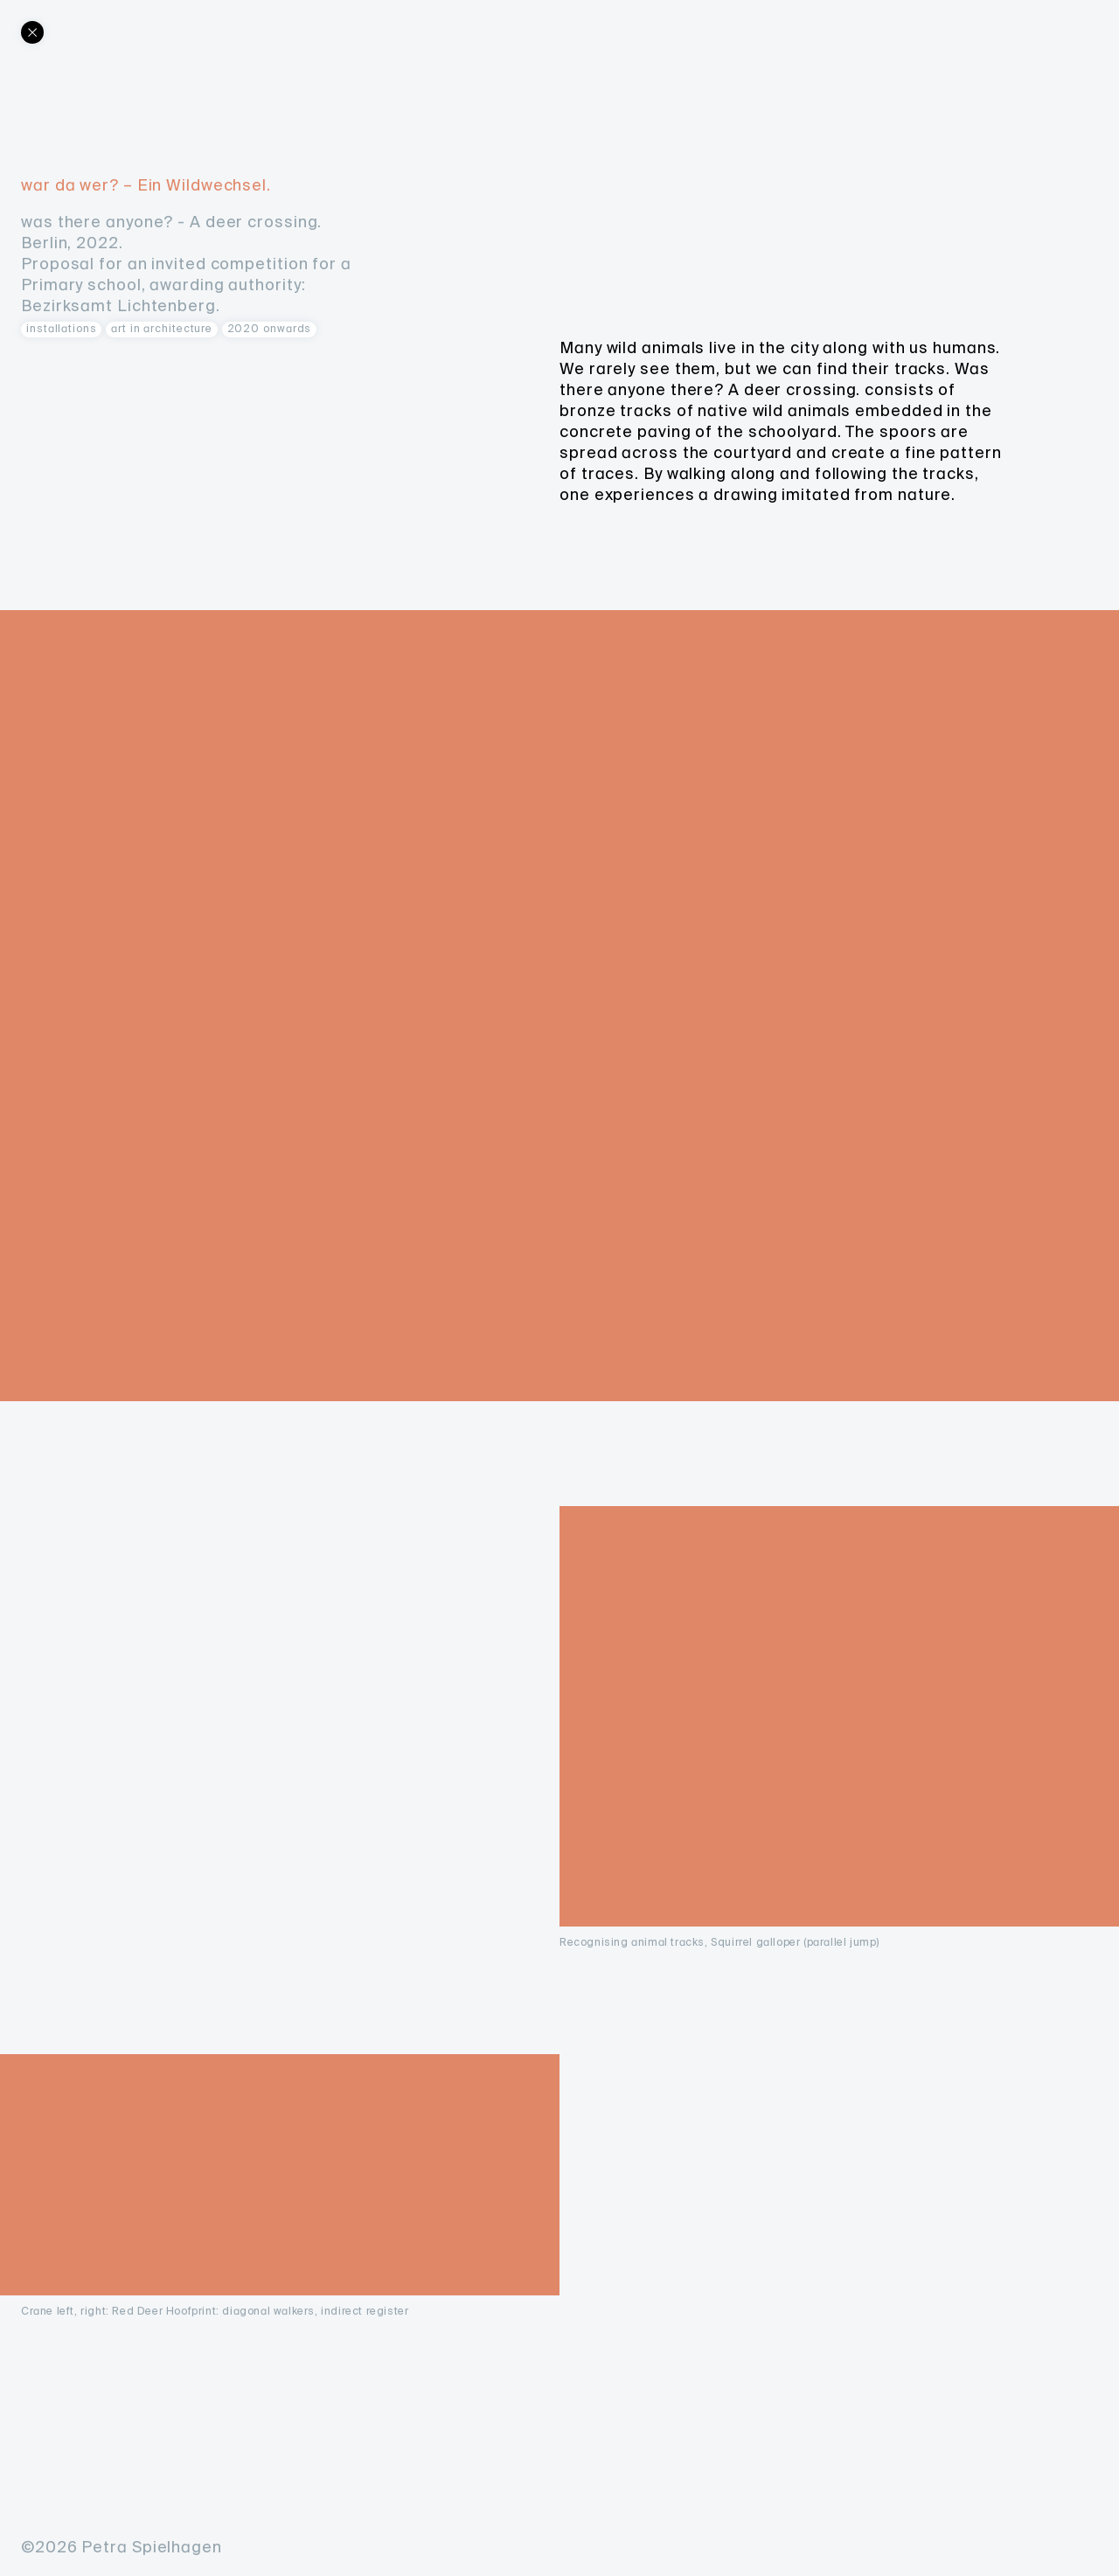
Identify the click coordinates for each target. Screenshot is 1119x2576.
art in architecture (161, 329)
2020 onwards (269, 329)
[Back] (32, 32)
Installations (61, 329)
